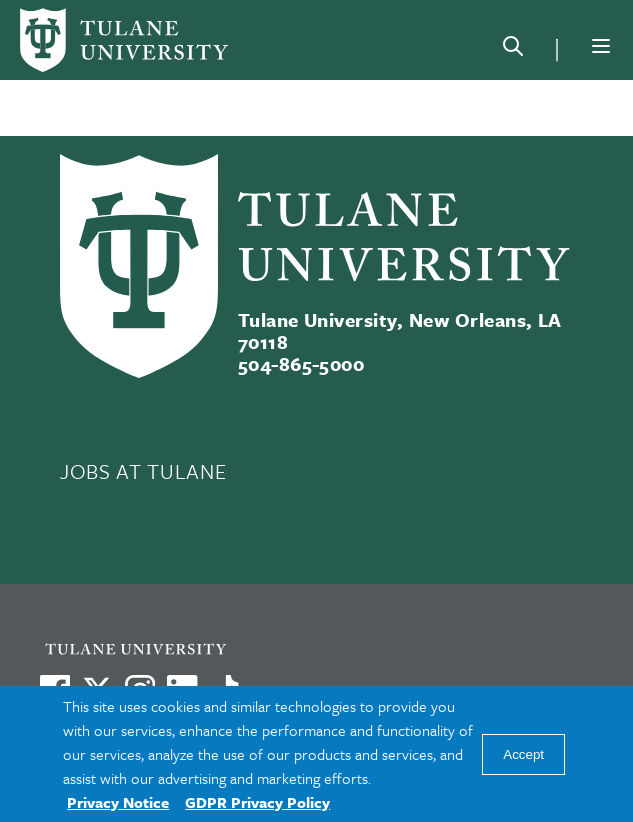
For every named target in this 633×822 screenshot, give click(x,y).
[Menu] (601, 46)
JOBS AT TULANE (143, 471)
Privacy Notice (118, 802)
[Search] (513, 50)
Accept (523, 754)
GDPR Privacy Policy (257, 802)
